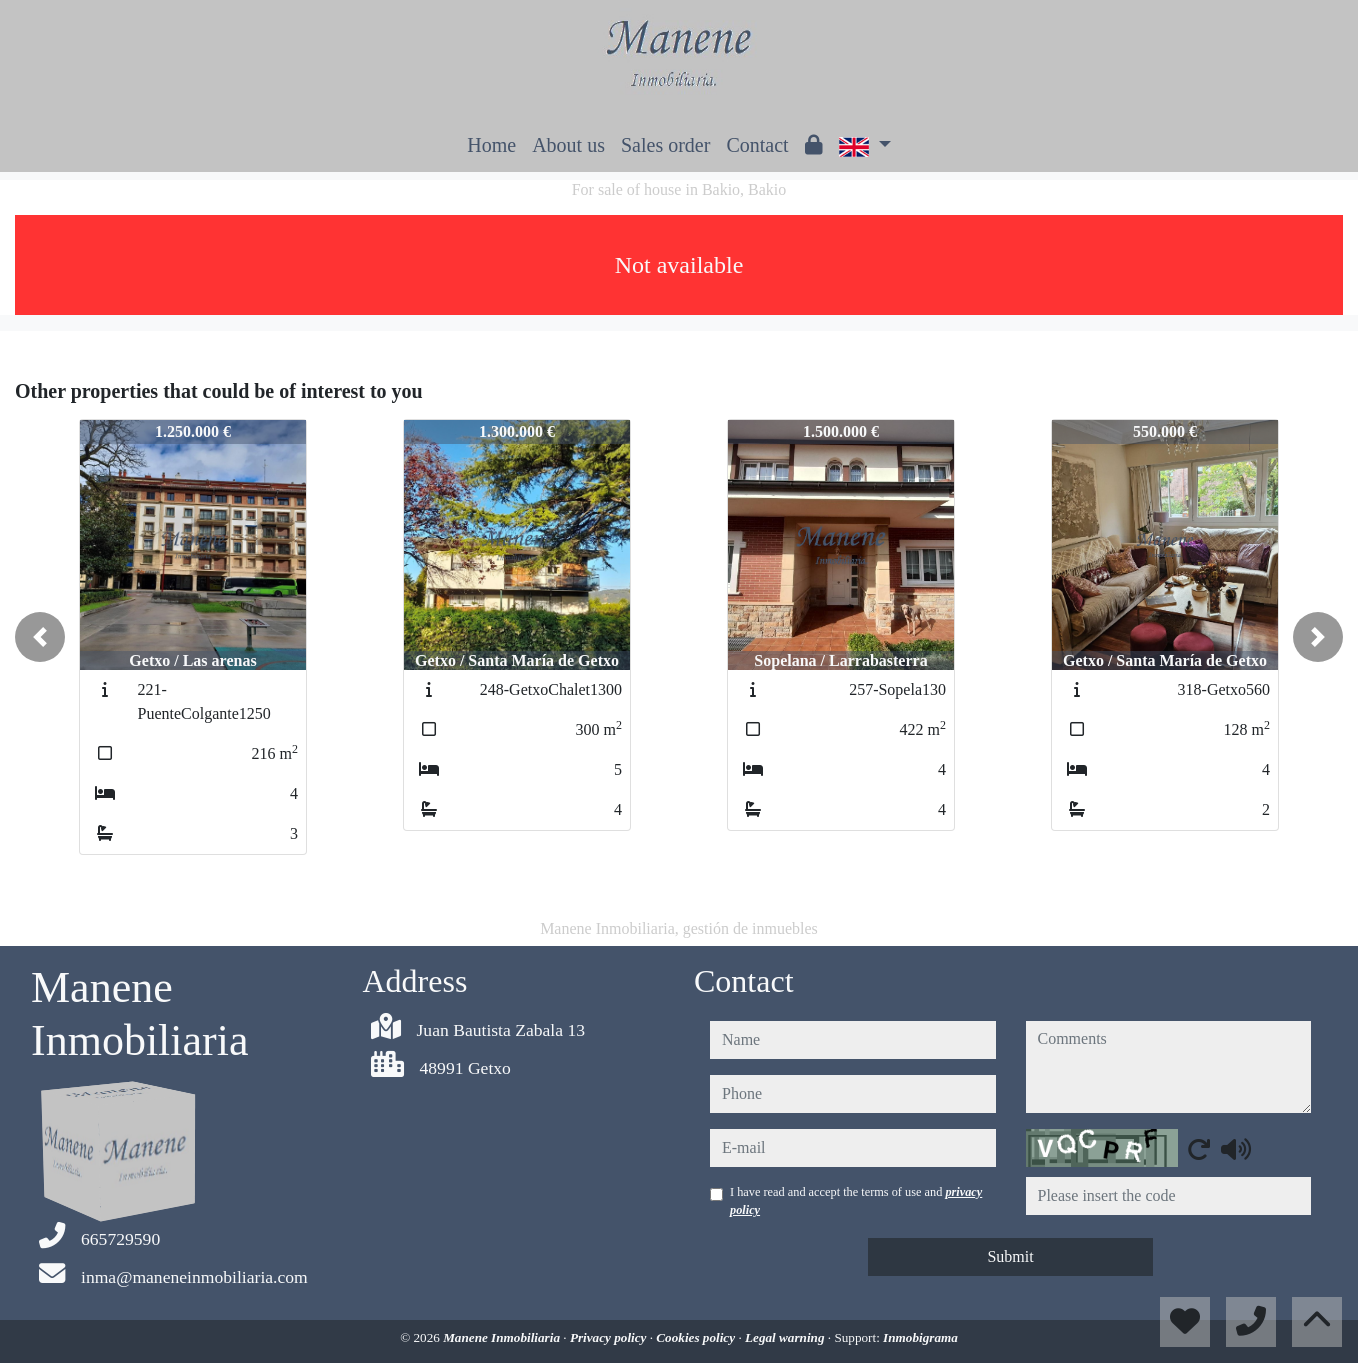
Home (491, 145)
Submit (1010, 1256)
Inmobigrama (920, 1337)
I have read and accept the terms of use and (856, 1201)
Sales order (665, 145)
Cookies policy (697, 1337)
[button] (40, 637)
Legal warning (786, 1337)
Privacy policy (610, 1337)
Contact (757, 145)
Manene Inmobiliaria (503, 1337)
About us (568, 145)
